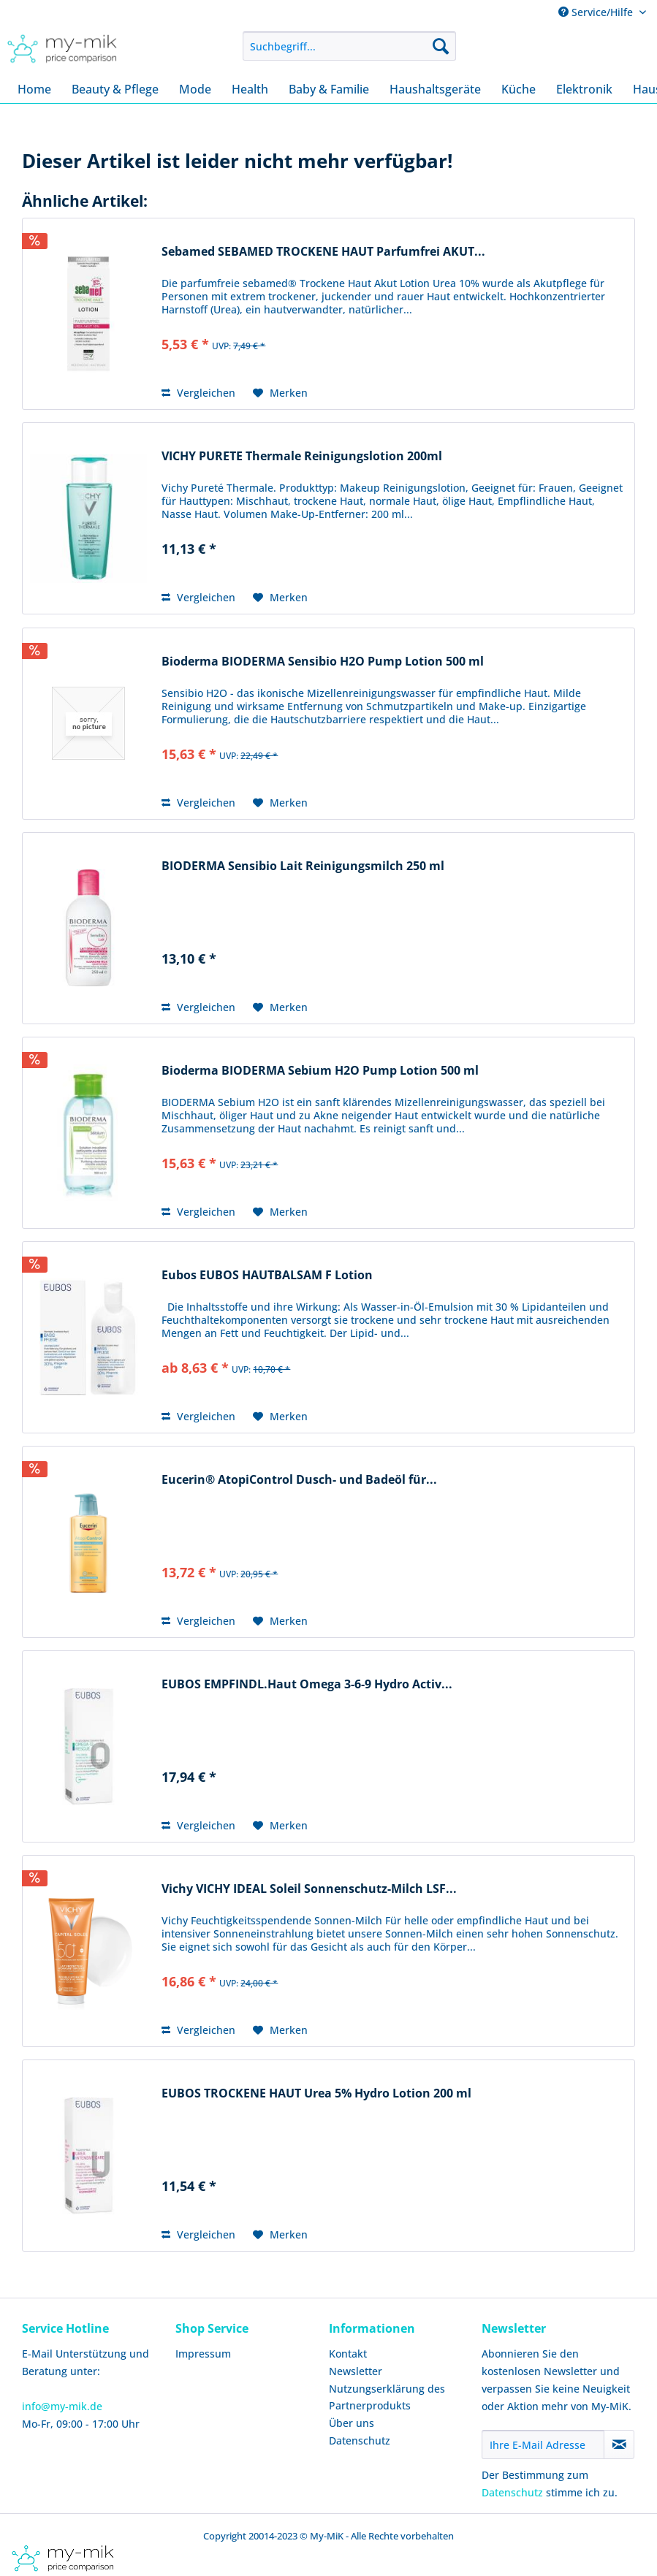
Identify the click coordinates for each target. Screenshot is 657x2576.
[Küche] (518, 89)
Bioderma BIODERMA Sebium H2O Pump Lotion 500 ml (320, 1070)
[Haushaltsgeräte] (435, 89)
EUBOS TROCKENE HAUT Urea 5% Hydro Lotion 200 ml (316, 2093)
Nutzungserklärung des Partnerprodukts (387, 2397)
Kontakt (348, 2353)
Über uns (351, 2423)
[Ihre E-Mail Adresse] (543, 2444)
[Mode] (195, 89)
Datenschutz (359, 2440)
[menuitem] (349, 46)
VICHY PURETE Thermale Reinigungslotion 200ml (302, 456)
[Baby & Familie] (328, 89)
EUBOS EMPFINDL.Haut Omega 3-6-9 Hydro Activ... (307, 1684)
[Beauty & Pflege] (115, 89)
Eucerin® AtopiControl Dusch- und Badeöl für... (299, 1479)
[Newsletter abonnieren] (619, 2444)
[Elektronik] (584, 89)
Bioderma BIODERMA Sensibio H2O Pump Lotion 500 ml (323, 661)
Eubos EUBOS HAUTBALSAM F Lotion (267, 1275)
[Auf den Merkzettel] (280, 393)
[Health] (249, 89)
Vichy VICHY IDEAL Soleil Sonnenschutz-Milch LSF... (309, 1889)
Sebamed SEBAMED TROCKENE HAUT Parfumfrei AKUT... (323, 251)
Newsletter (355, 2371)
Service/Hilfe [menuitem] (597, 12)
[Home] (34, 89)
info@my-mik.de (62, 2406)
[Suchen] (440, 46)
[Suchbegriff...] (349, 46)
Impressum (203, 2353)
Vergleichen (198, 393)
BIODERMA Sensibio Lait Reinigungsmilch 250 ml (303, 866)
